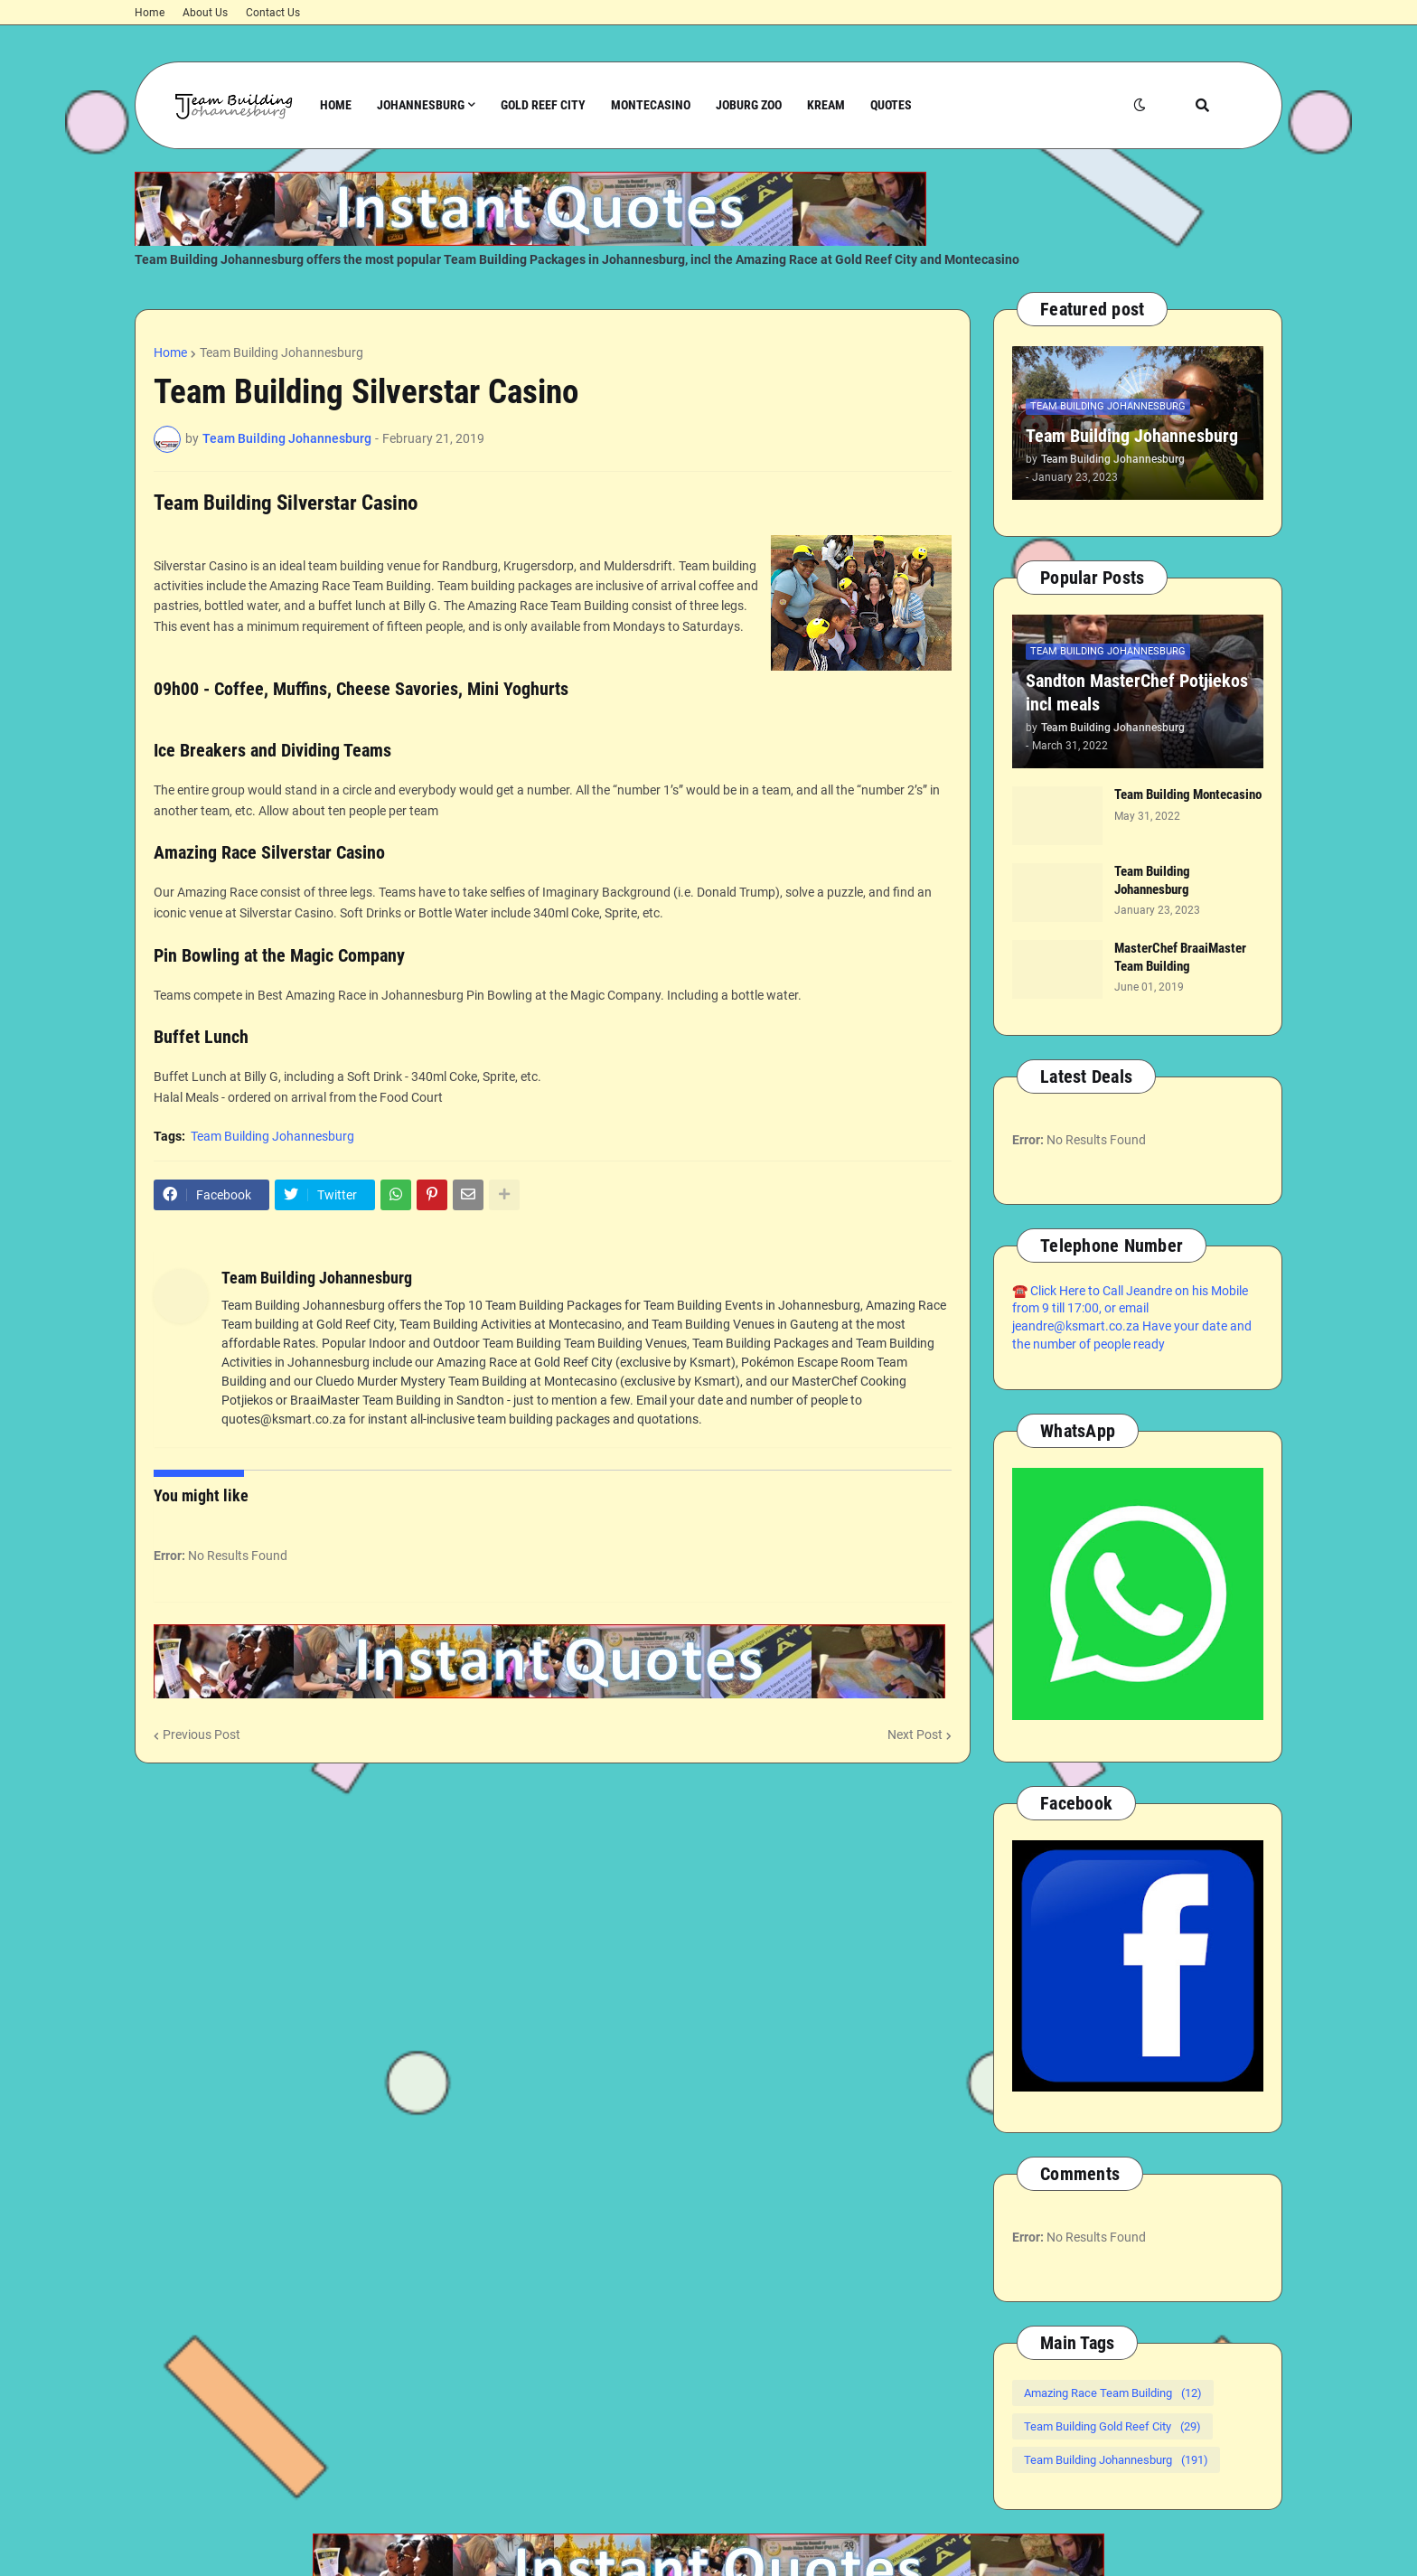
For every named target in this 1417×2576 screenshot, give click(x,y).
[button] (1139, 105)
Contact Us (273, 12)
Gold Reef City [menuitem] (543, 105)
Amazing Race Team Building (1113, 2393)
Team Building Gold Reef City (1112, 2426)
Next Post (915, 1734)
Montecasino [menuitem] (650, 105)
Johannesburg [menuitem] (421, 105)
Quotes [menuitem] (891, 105)
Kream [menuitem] (826, 105)
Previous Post (201, 1734)
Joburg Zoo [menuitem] (749, 105)
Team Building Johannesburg (281, 352)
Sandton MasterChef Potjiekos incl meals (1137, 692)
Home (149, 12)
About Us (205, 12)
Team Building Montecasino (1188, 794)
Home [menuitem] (336, 105)
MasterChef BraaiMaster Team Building (1180, 957)
